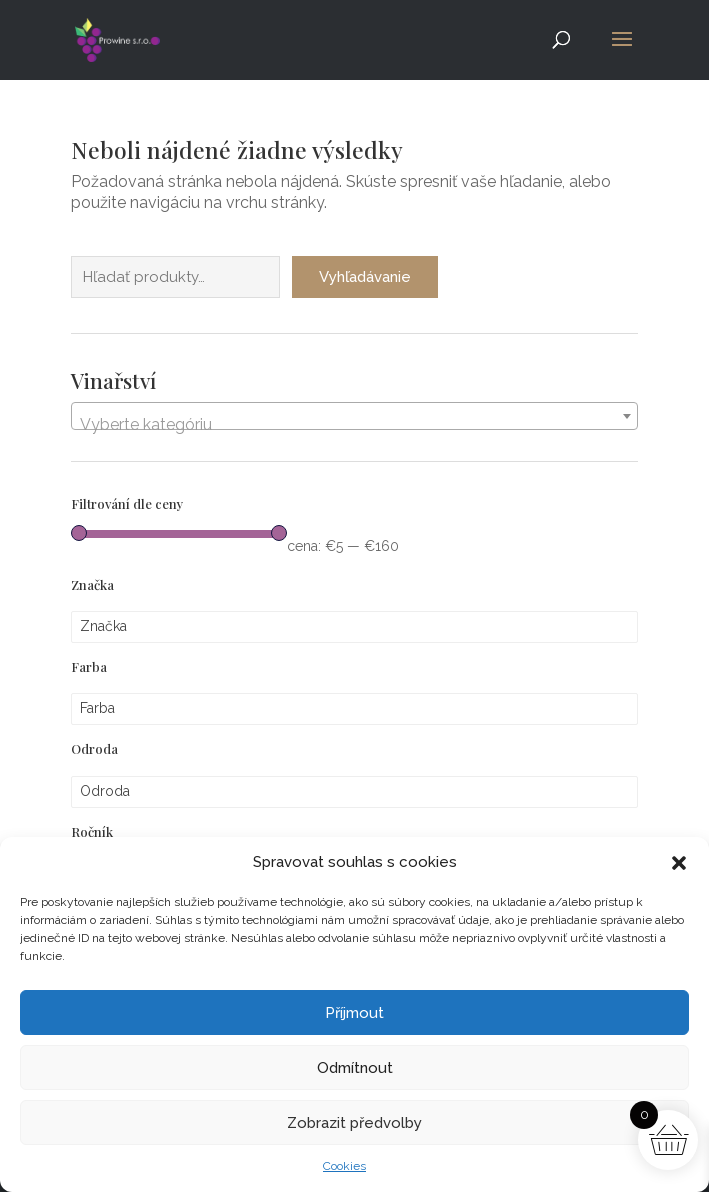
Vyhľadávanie (365, 277)
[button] (679, 863)
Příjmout (354, 1013)
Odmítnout (355, 1068)
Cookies (344, 1166)
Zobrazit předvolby (354, 1123)
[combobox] (354, 416)
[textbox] (354, 425)
